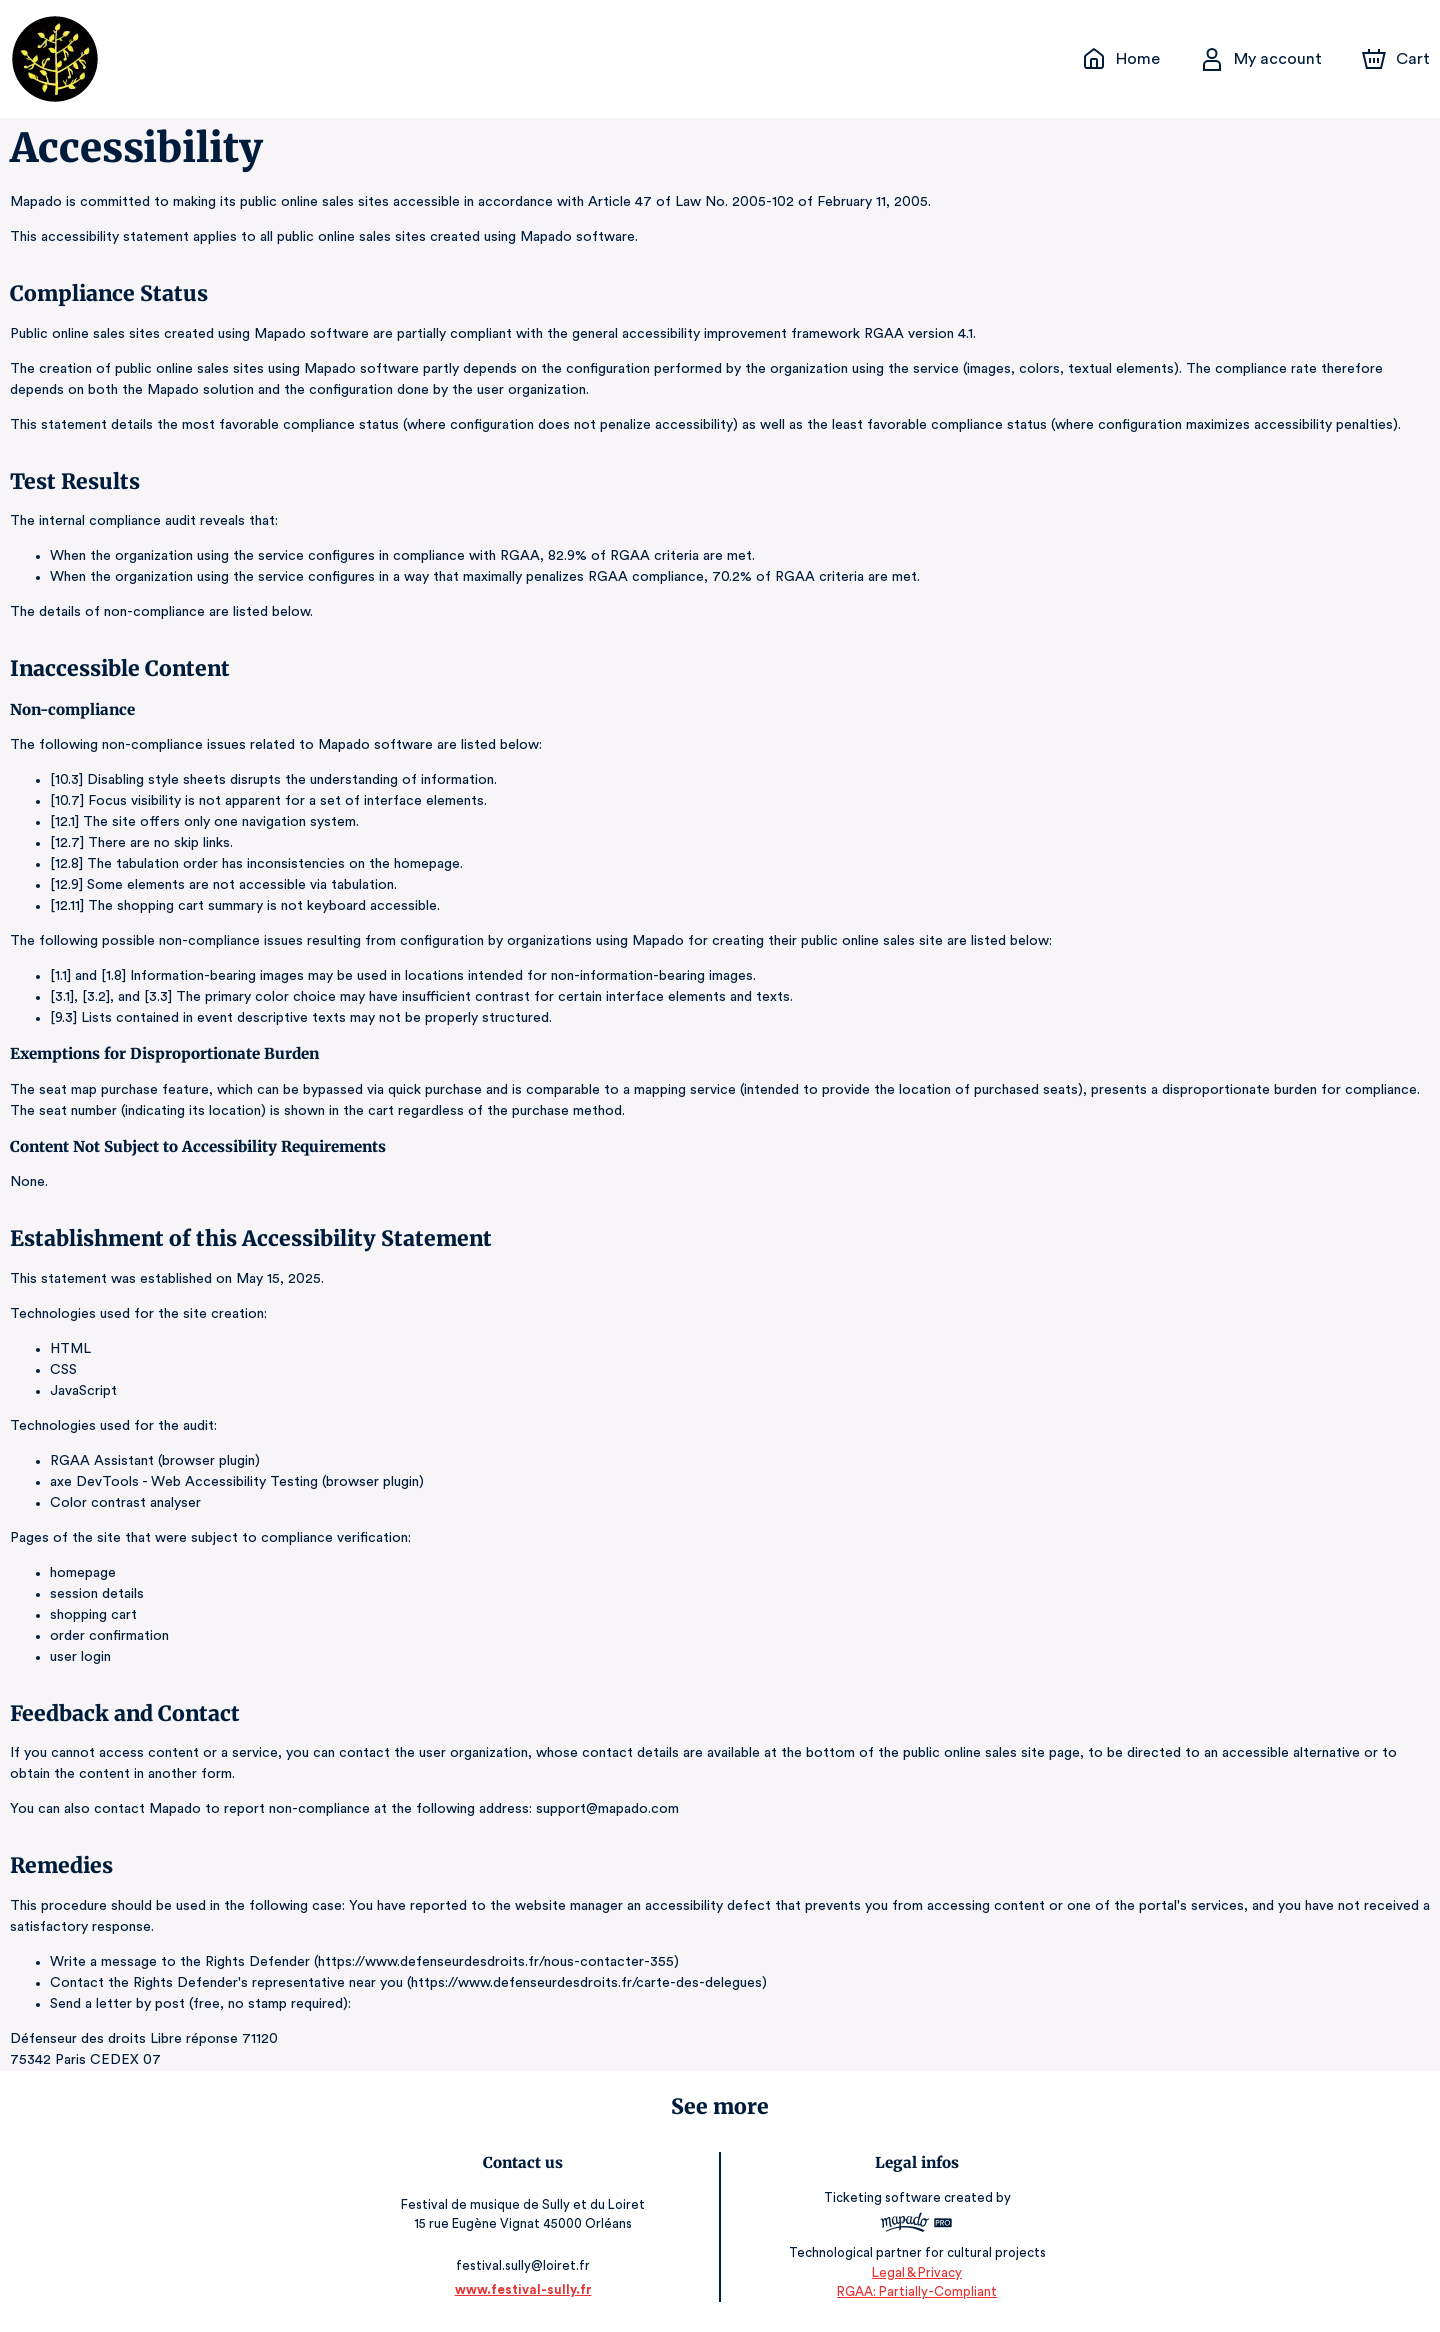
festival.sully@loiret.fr (525, 2265)
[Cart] (1398, 59)
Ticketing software (882, 2197)
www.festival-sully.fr (525, 2289)
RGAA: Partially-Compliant (914, 2291)
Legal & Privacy (914, 2272)
